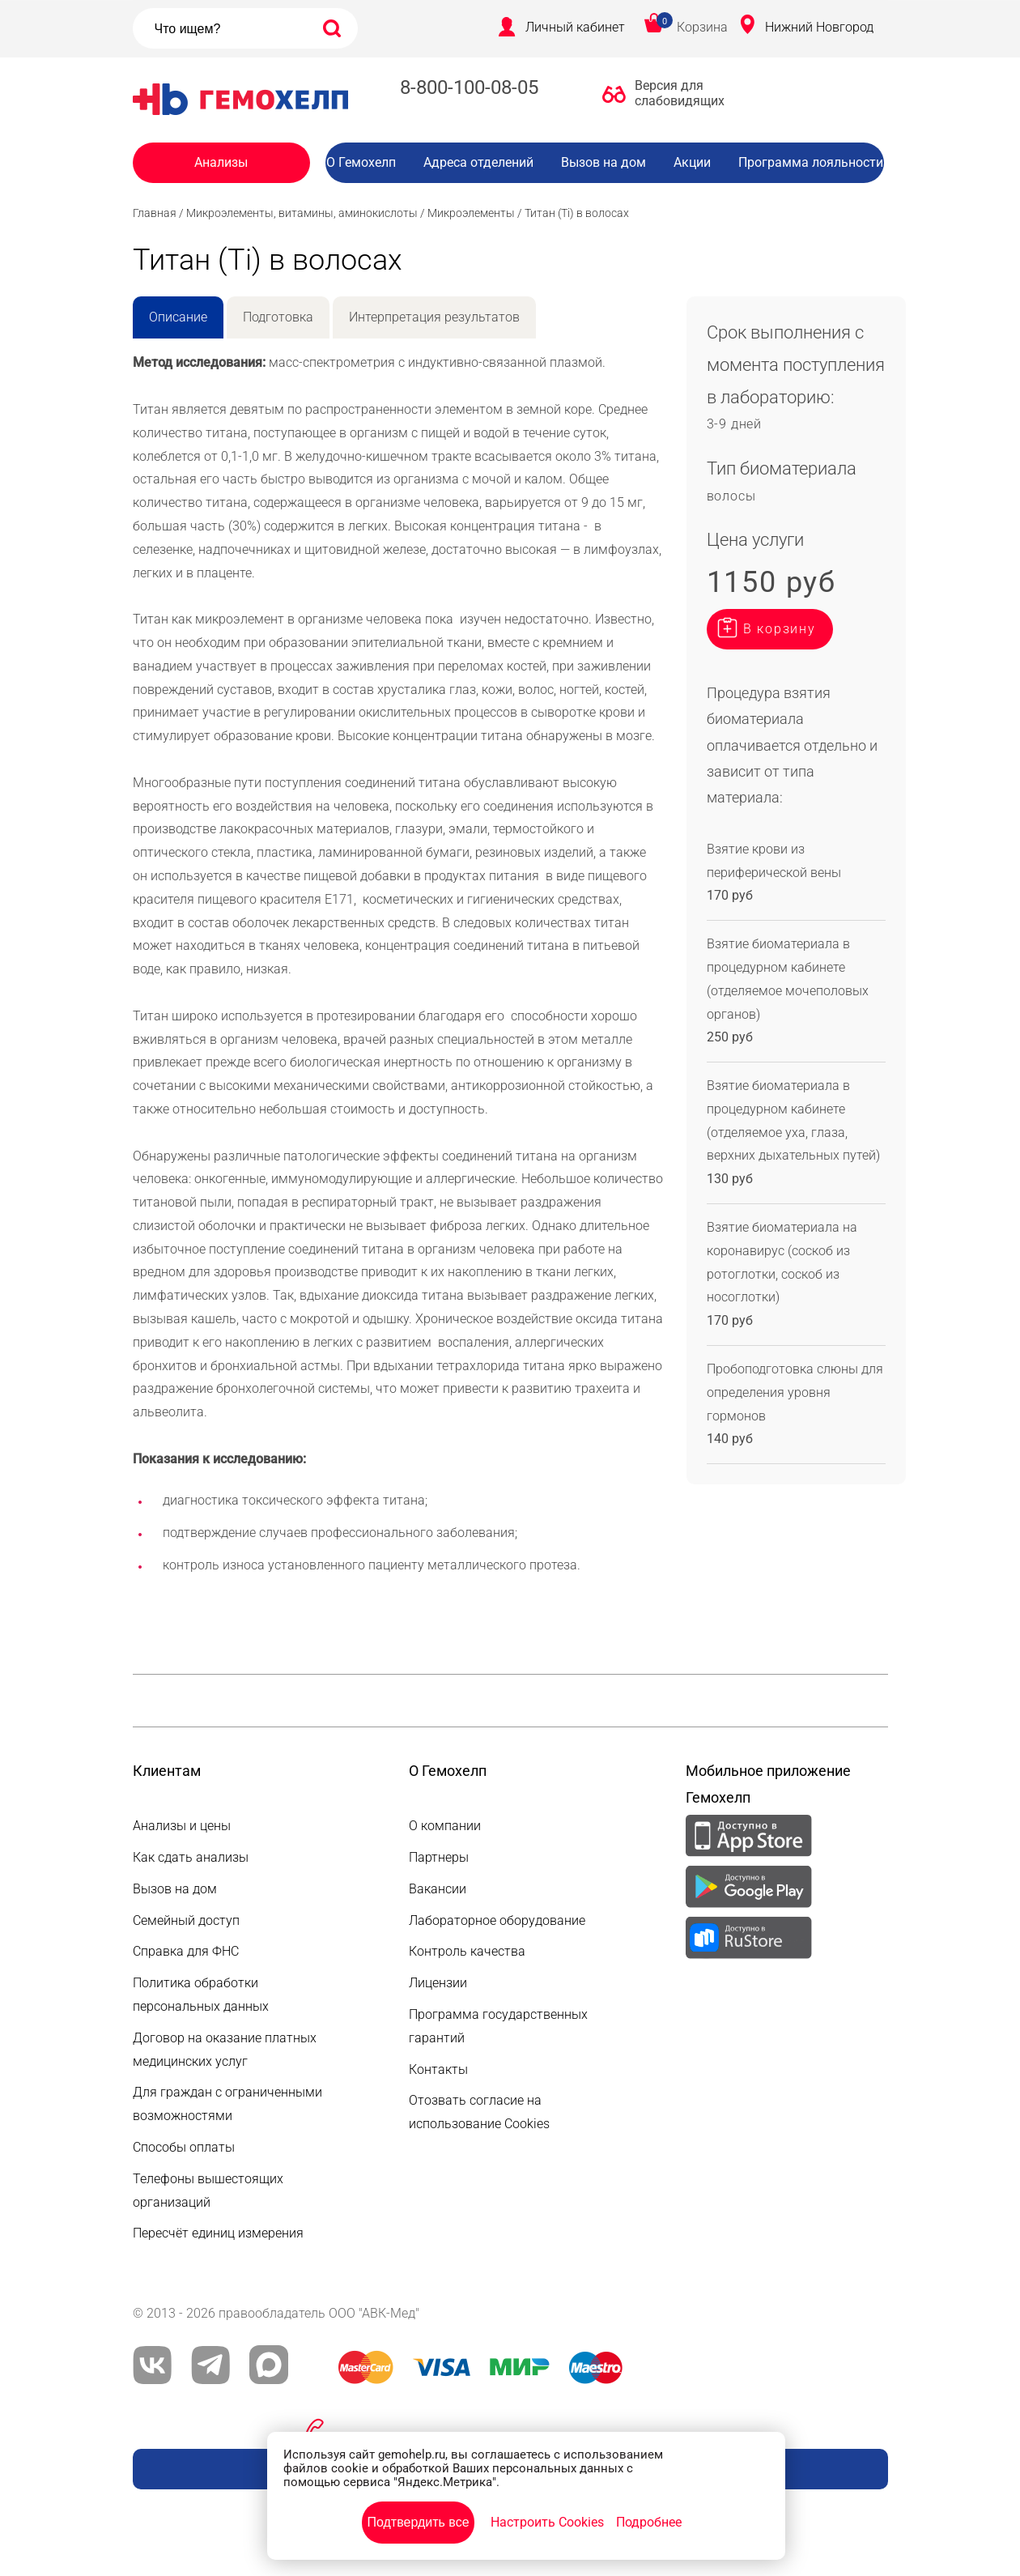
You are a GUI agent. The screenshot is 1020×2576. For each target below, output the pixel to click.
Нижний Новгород (819, 27)
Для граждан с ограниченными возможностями (227, 2103)
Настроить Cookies (547, 2522)
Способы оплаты (184, 2147)
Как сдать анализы (191, 1857)
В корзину (779, 629)
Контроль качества (467, 1951)
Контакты (438, 2069)
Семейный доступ (186, 1920)
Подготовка (278, 317)
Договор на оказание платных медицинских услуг (225, 2049)
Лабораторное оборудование (497, 1920)
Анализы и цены (182, 1825)
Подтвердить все (418, 2522)
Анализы (221, 162)
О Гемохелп (361, 162)
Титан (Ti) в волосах (577, 213)
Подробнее (649, 2522)
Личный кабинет (575, 27)
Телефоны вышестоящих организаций (208, 2190)
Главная (154, 213)
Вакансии (617, 194)
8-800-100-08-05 (469, 87)
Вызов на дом (603, 162)
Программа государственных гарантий (498, 2026)
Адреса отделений (478, 162)
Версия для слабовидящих (675, 93)
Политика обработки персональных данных (201, 1994)
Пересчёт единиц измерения (218, 2233)
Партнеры (439, 1857)
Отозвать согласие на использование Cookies (479, 2112)
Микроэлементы (471, 213)
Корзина (702, 27)
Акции (692, 162)
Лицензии (438, 1983)
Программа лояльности (810, 162)
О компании (445, 1825)
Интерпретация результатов (434, 317)
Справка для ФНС (186, 1951)
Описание (178, 317)
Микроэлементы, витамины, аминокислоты (302, 213)
